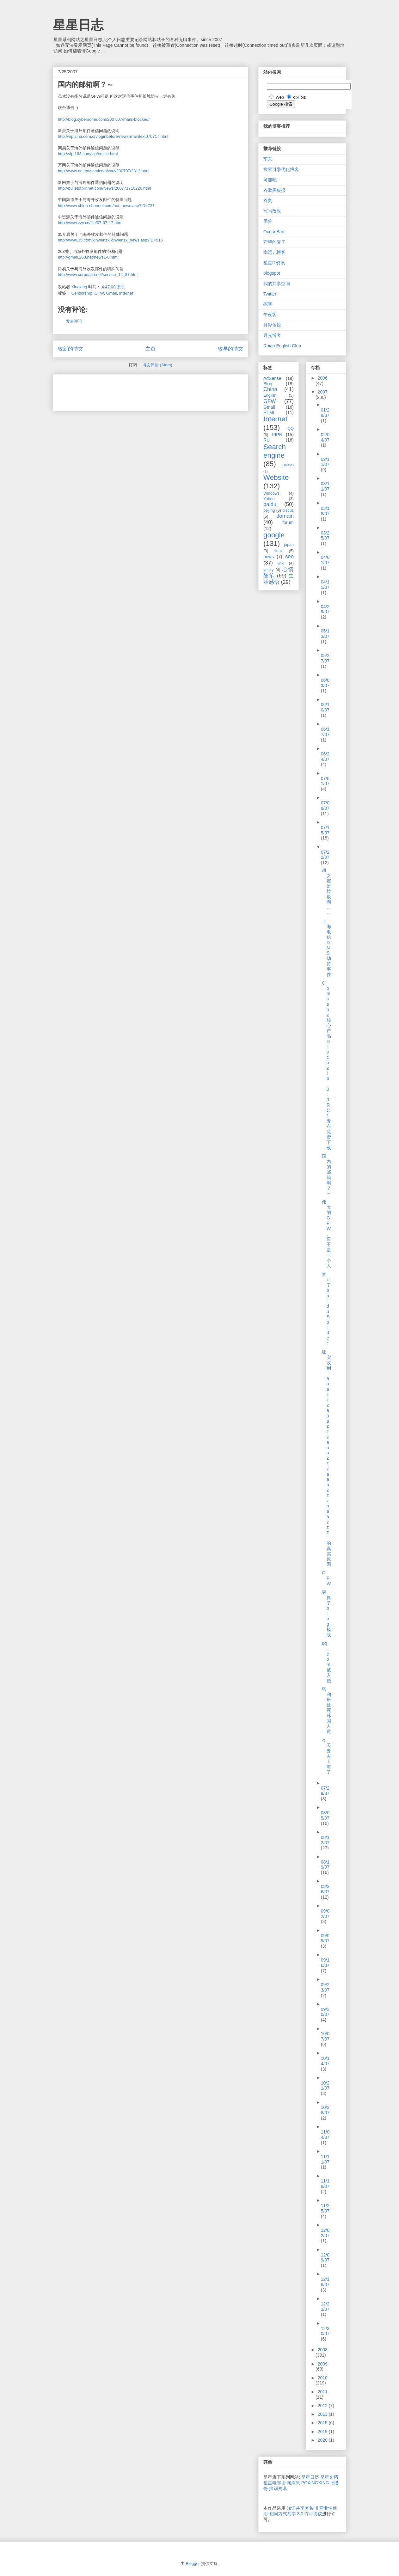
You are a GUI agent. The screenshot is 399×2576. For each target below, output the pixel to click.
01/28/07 (325, 412)
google (274, 535)
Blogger (193, 2563)
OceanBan (273, 231)
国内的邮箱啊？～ (326, 1175)
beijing (269, 510)
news (268, 556)
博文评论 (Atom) (157, 365)
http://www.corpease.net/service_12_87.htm (98, 274)
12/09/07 (325, 2257)
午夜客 (270, 314)
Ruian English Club (282, 345)
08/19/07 (325, 1864)
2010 (323, 2377)
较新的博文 (70, 348)
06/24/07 (325, 756)
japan (289, 544)
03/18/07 (325, 511)
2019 (323, 2431)
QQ (290, 428)
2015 (323, 2422)
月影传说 (272, 324)
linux (278, 551)
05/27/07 (325, 658)
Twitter (269, 293)
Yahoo (268, 499)
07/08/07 (325, 805)
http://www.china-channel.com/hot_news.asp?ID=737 (106, 205)
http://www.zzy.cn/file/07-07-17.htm (89, 222)
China (270, 389)
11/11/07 (325, 2159)
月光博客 (272, 335)
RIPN (277, 434)
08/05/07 (325, 1815)
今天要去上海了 (326, 1756)
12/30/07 (325, 2331)
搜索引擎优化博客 (281, 169)
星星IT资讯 (274, 262)
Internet (126, 293)
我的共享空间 (276, 283)
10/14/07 (325, 2061)
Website (276, 477)
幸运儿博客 (274, 252)
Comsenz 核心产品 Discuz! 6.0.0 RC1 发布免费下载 (326, 1065)
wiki (281, 563)
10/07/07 (325, 2036)
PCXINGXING (315, 2482)
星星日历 (310, 2477)
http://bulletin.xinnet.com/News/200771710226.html (104, 188)
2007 (323, 391)
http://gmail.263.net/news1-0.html (88, 257)
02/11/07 (325, 462)
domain (285, 516)
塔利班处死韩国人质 (326, 1710)
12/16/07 (325, 2282)
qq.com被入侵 (326, 1662)
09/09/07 (325, 1938)
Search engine (274, 451)
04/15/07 (325, 584)
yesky (268, 570)
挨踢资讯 (278, 2488)
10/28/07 (325, 2110)
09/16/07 (325, 1962)
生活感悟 (278, 579)
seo (289, 556)
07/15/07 (325, 830)
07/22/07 (325, 855)
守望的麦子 (274, 242)
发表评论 (74, 321)
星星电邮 (272, 2482)
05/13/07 (325, 633)
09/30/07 (325, 2012)
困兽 (267, 221)
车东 (267, 159)
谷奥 (267, 200)
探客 (267, 304)
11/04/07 (325, 2134)
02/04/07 (325, 437)
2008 (323, 2349)
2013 (323, 2414)
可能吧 (270, 179)
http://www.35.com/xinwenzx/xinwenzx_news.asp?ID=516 (110, 240)
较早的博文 (230, 348)
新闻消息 (291, 2482)
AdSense (272, 378)
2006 (323, 378)
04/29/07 (325, 609)
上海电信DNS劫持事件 (326, 948)
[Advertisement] (132, 390)
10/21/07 (325, 2085)
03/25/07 (325, 535)
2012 (323, 2405)
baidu (269, 504)
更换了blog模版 (326, 1613)
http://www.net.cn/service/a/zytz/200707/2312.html (103, 170)
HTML (269, 412)
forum (288, 522)
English (269, 395)
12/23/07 (325, 2306)
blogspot (271, 273)
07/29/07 (325, 1790)
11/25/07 (325, 2208)
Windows (271, 493)
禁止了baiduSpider (326, 1309)
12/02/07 (325, 2233)
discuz (288, 510)
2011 (323, 2391)
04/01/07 (325, 560)
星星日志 (78, 25)
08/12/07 (325, 1840)
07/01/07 (325, 781)
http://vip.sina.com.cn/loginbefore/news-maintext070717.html (113, 136)
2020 (323, 2440)
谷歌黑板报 (274, 190)
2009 (323, 2363)
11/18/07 (325, 2183)
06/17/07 (325, 732)
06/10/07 (325, 707)
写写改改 (272, 210)
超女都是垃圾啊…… (326, 891)
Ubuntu (288, 465)
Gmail (111, 293)
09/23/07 (325, 1987)
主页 (150, 348)
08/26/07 (325, 1889)
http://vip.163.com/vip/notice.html (88, 153)
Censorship (81, 293)
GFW (99, 293)
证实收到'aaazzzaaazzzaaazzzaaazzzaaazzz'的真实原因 (326, 1458)
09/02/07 (325, 1913)
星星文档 (329, 2477)
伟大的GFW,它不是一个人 (326, 1233)
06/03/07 (325, 683)
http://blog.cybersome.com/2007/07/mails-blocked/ (104, 119)
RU (266, 440)
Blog (267, 383)
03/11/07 (325, 486)
